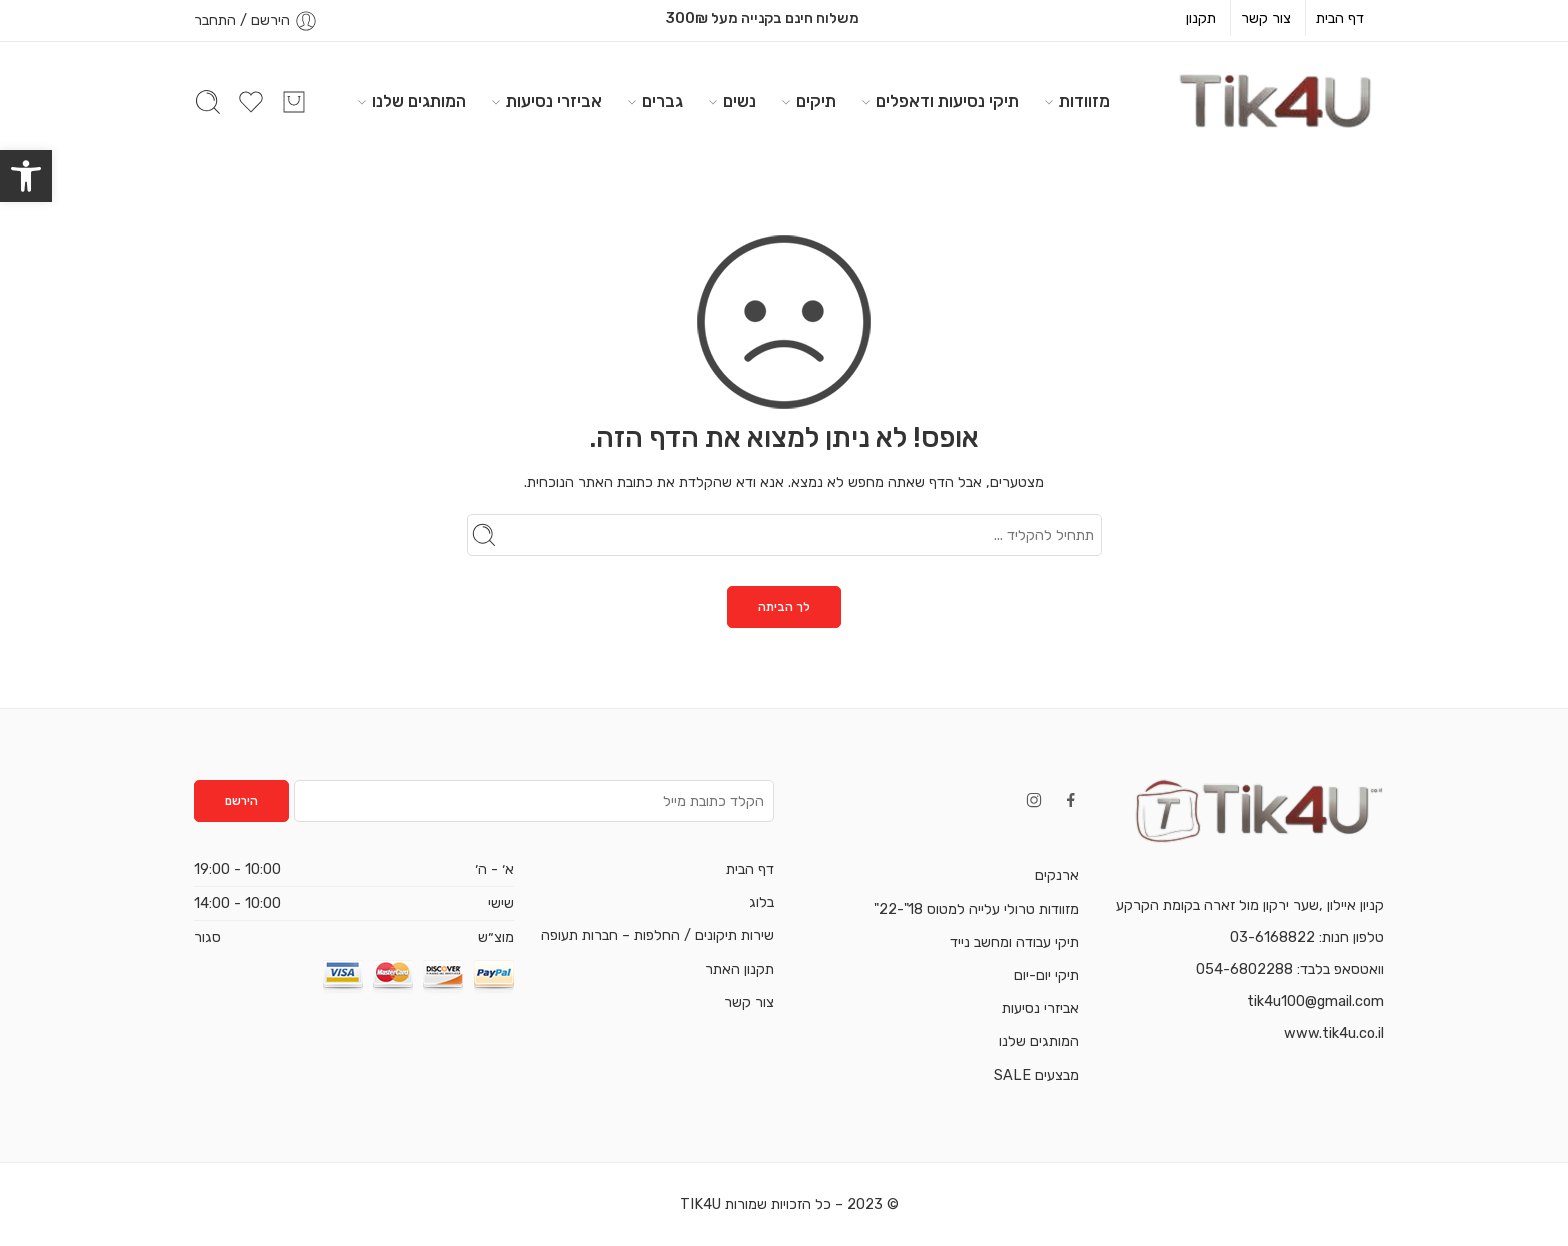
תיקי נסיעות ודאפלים (947, 101)
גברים (662, 101)
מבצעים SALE (1036, 1075)
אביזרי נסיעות (554, 101)
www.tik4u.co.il (1334, 1033)
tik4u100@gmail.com (1315, 1001)
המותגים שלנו (419, 101)
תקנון (1201, 18)
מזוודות (1084, 101)
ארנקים (1057, 875)
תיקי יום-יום (1046, 975)
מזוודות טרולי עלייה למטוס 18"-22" (976, 909)
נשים (739, 101)
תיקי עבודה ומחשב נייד (1014, 942)
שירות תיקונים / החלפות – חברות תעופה (657, 935)
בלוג (761, 902)
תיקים (816, 101)
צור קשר (1266, 18)
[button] (26, 176)
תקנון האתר (739, 969)
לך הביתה (784, 607)
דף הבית (1340, 18)
